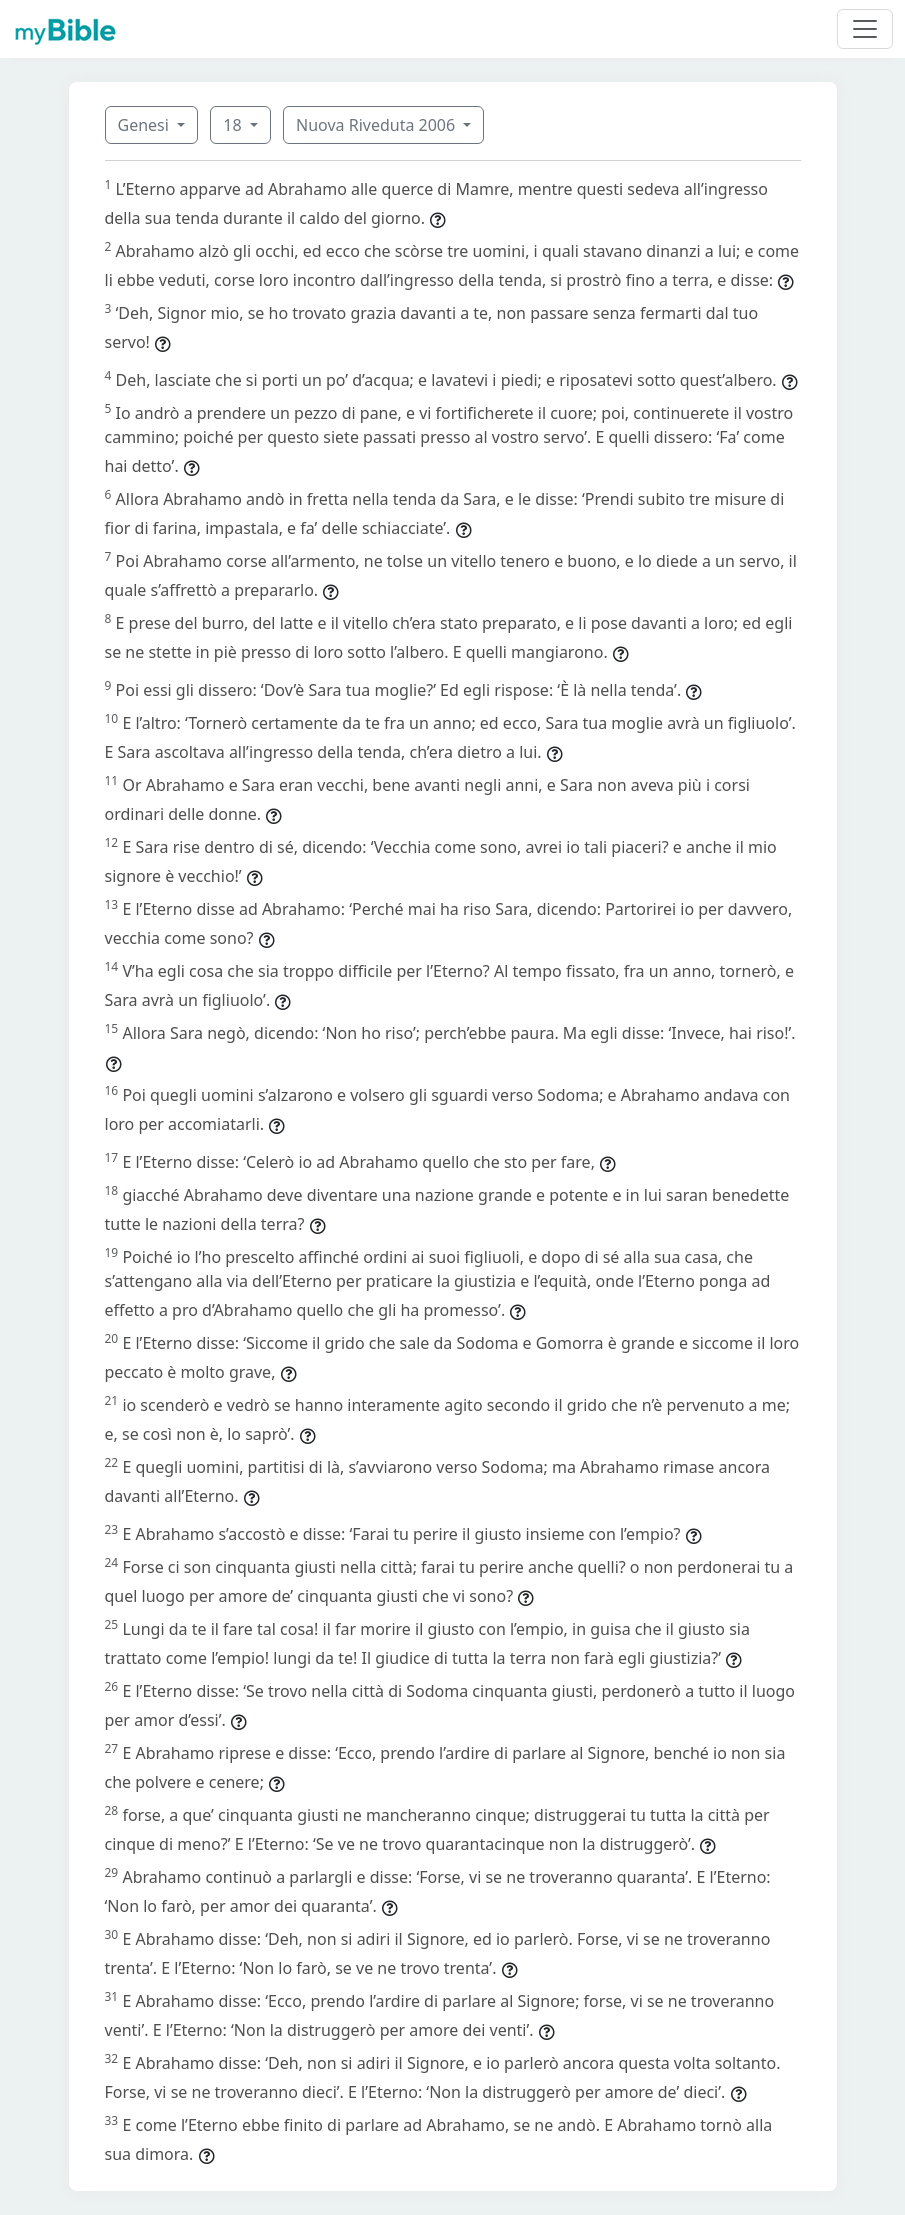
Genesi (146, 125)
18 (234, 125)
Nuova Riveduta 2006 (377, 125)
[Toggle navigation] (865, 29)
